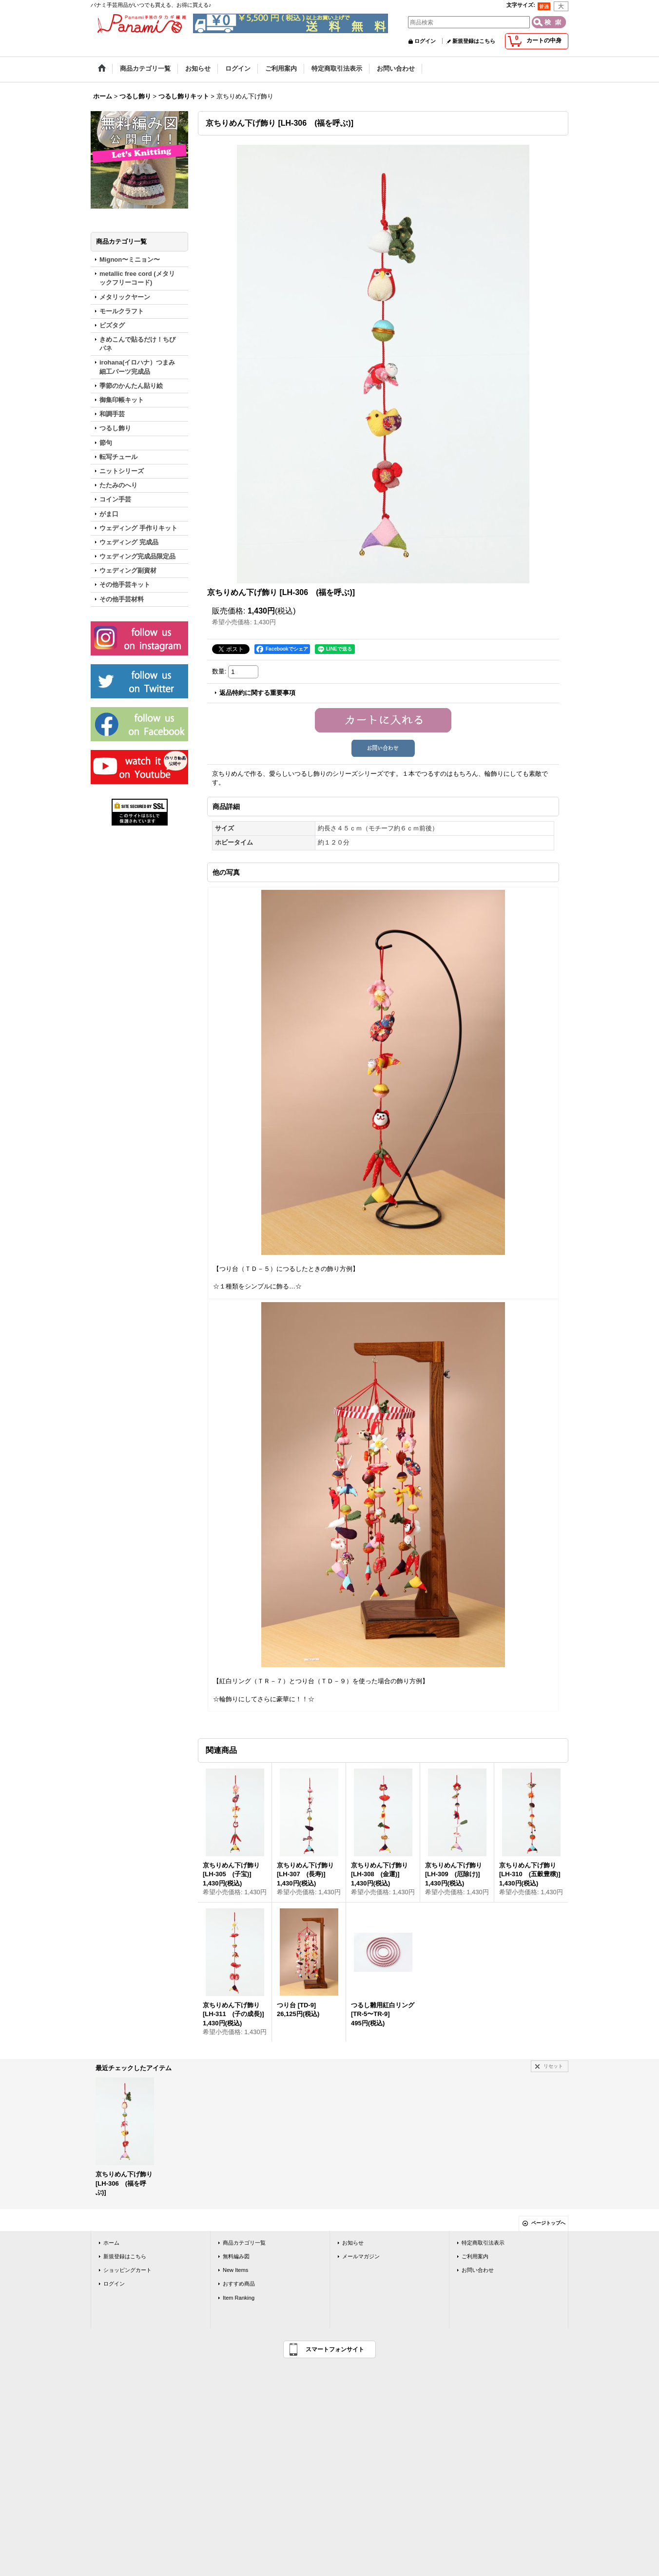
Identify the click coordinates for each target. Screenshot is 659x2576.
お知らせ (353, 2243)
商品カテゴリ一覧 (244, 2243)
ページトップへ (548, 2223)
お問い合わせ (478, 2270)
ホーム (111, 2243)
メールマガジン (361, 2256)
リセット (553, 2066)
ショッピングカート (127, 2270)
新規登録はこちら (473, 41)
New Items (235, 2270)
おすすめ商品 (239, 2284)
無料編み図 (236, 2256)
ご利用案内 (475, 2256)
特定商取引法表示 (483, 2243)
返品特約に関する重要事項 (257, 692)
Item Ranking (238, 2298)
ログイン (425, 41)
